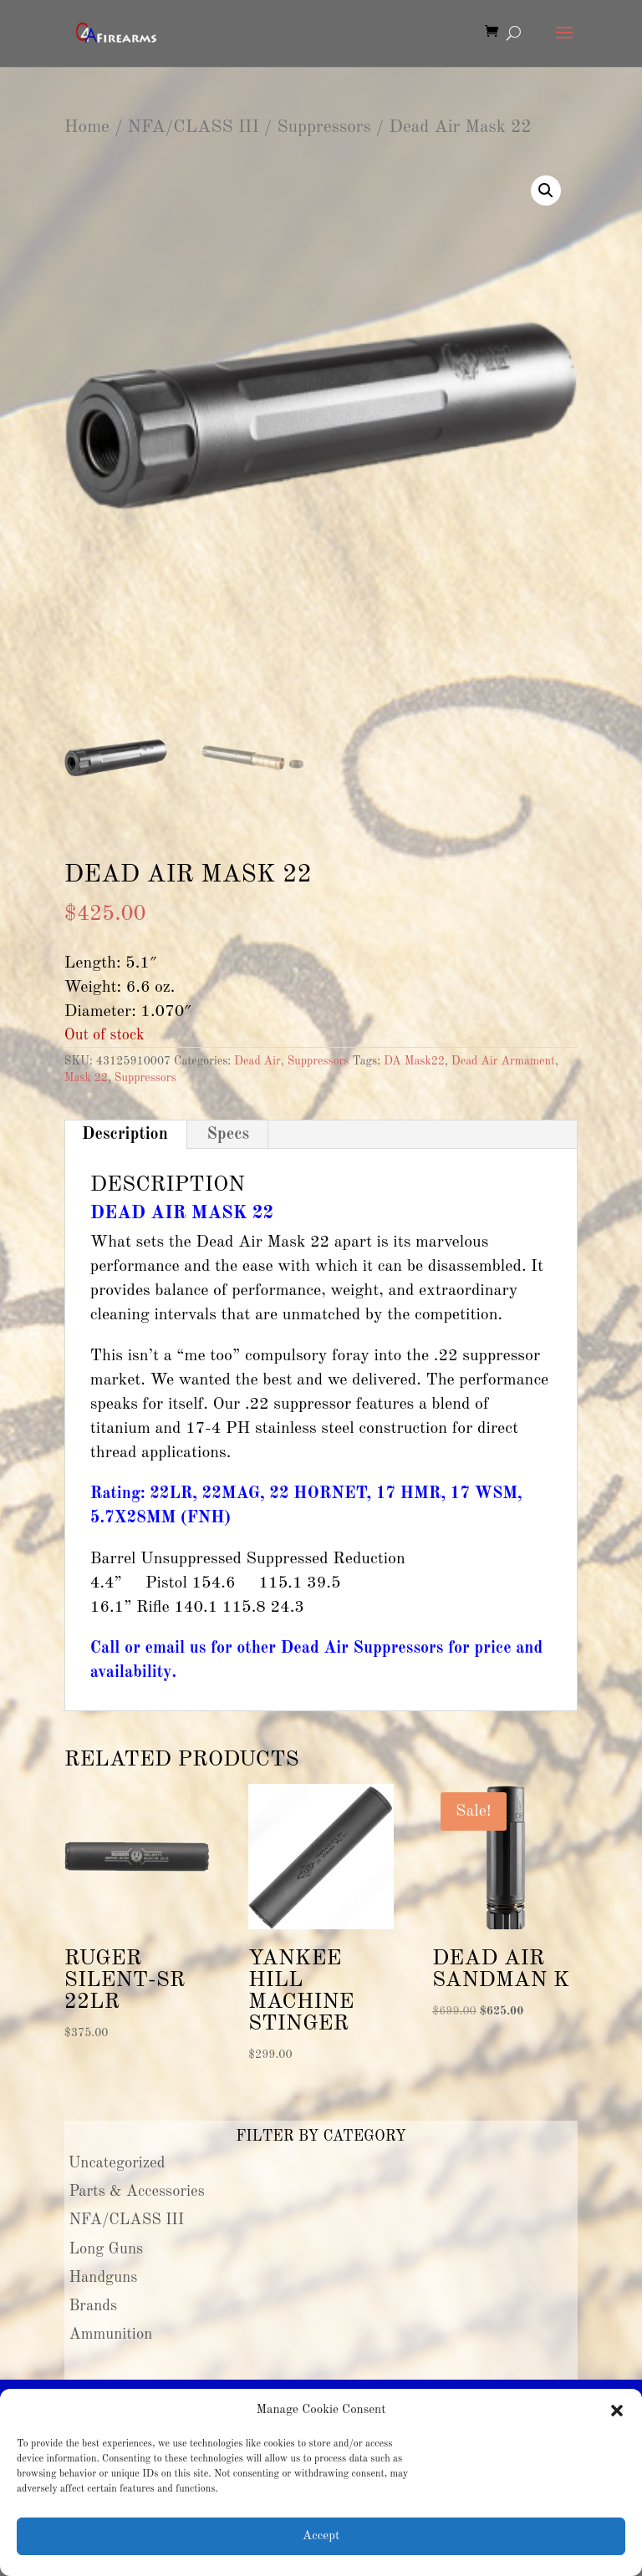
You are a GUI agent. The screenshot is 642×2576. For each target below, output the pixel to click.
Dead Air (257, 1061)
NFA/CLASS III (192, 127)
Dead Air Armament (503, 1061)
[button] (617, 2410)
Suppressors (323, 127)
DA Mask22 (414, 1061)
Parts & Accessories (136, 2191)
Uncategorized (117, 2163)
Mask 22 (86, 1078)
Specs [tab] (227, 1134)
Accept (321, 2536)
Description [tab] (125, 1134)
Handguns (103, 2277)
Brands (93, 2306)
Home (87, 127)
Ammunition (110, 2334)
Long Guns (106, 2249)
